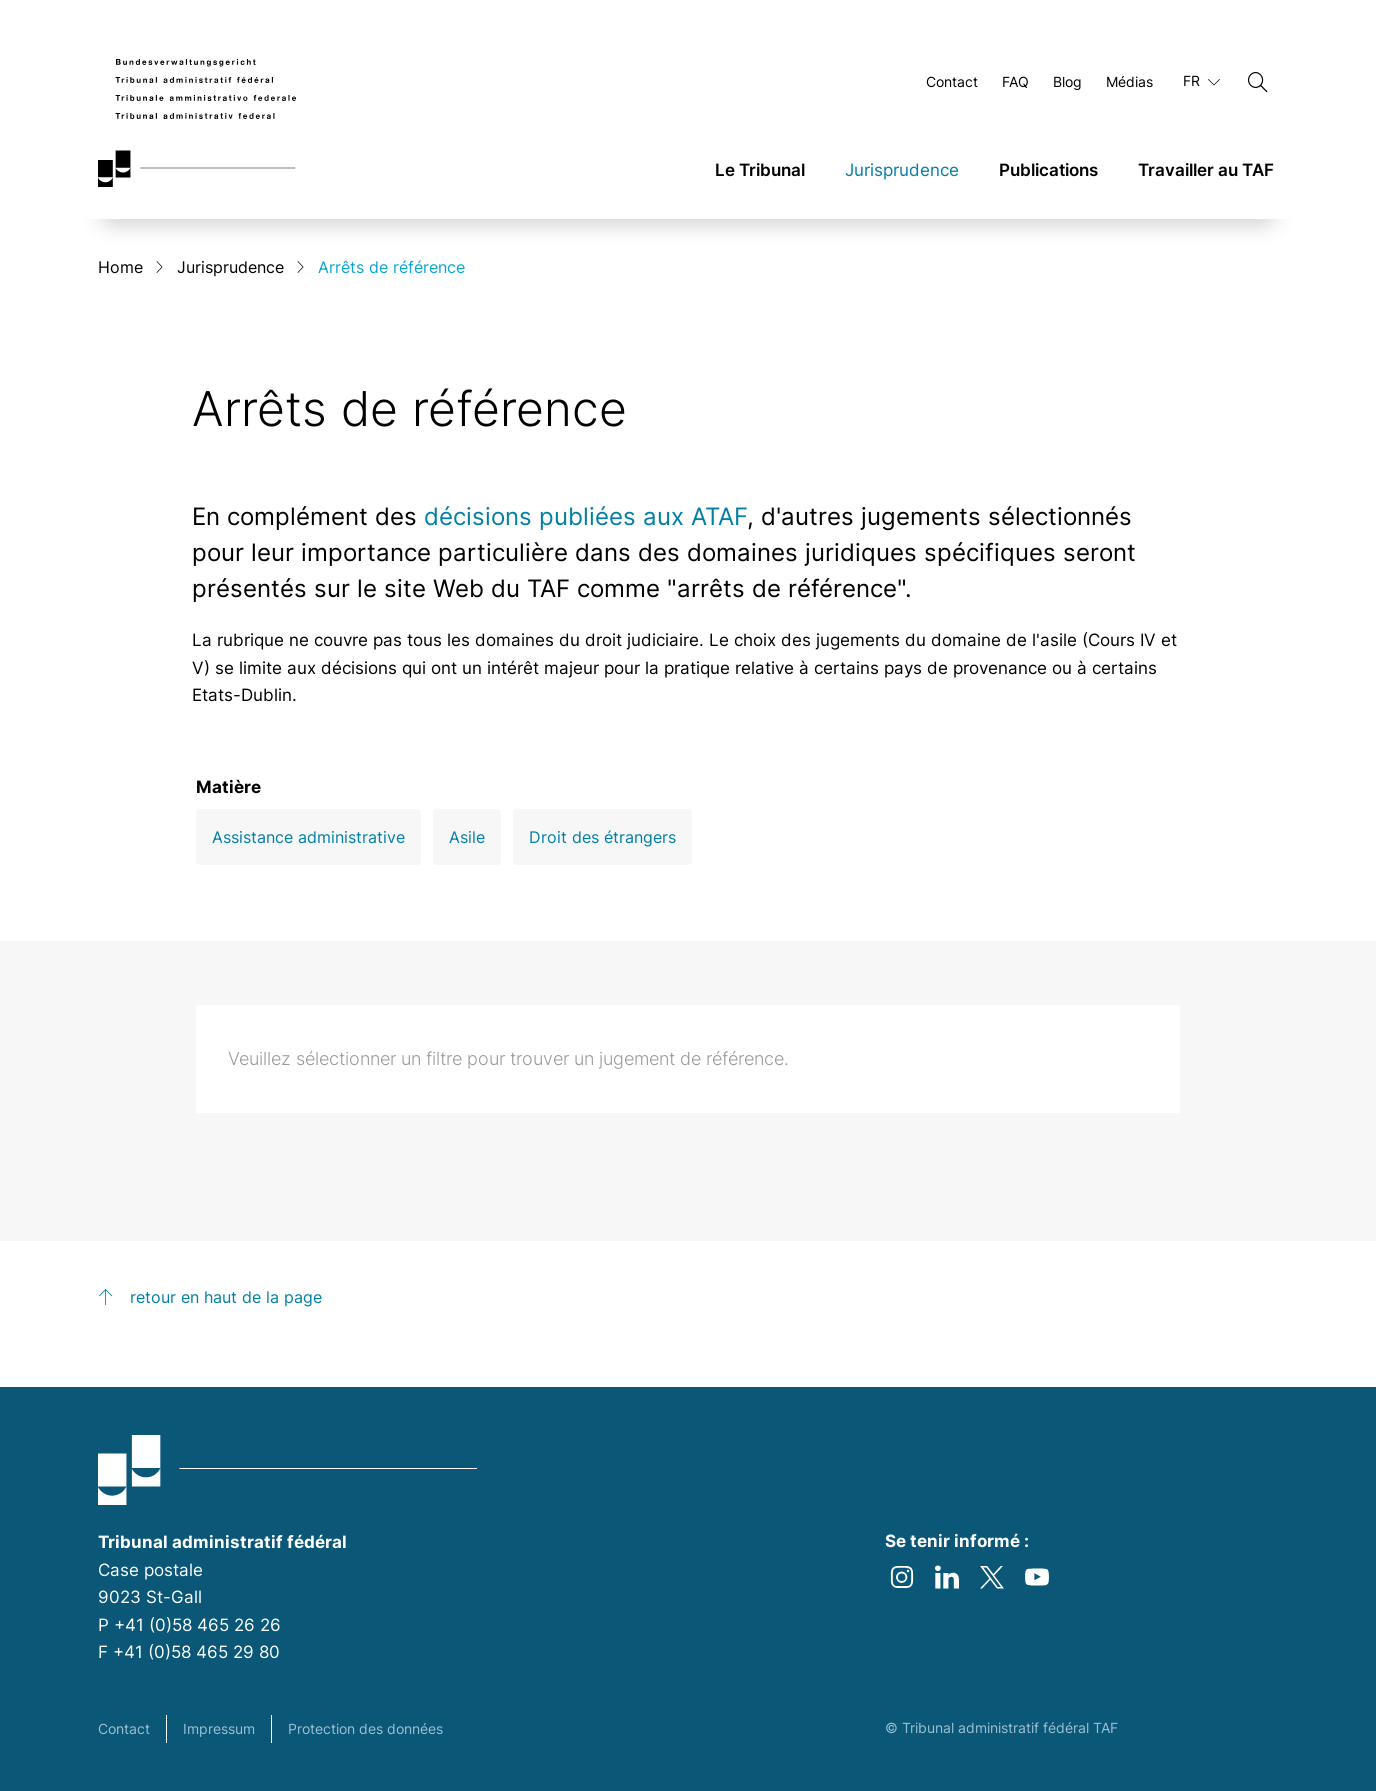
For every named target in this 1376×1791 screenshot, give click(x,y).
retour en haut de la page (226, 1299)
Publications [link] (1048, 171)
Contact (124, 1728)
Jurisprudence (230, 268)
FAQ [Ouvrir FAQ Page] (1015, 82)
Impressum (219, 1728)
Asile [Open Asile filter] (467, 839)
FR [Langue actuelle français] (1201, 82)
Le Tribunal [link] (760, 171)
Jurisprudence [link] (902, 171)
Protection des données (365, 1728)
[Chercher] (1258, 83)
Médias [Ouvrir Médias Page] (1129, 82)
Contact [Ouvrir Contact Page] (952, 82)
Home (120, 268)
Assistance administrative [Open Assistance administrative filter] (308, 839)
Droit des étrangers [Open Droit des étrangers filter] (602, 839)
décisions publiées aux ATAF (585, 517)
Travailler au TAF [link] (1206, 171)
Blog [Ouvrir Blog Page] (1067, 82)
